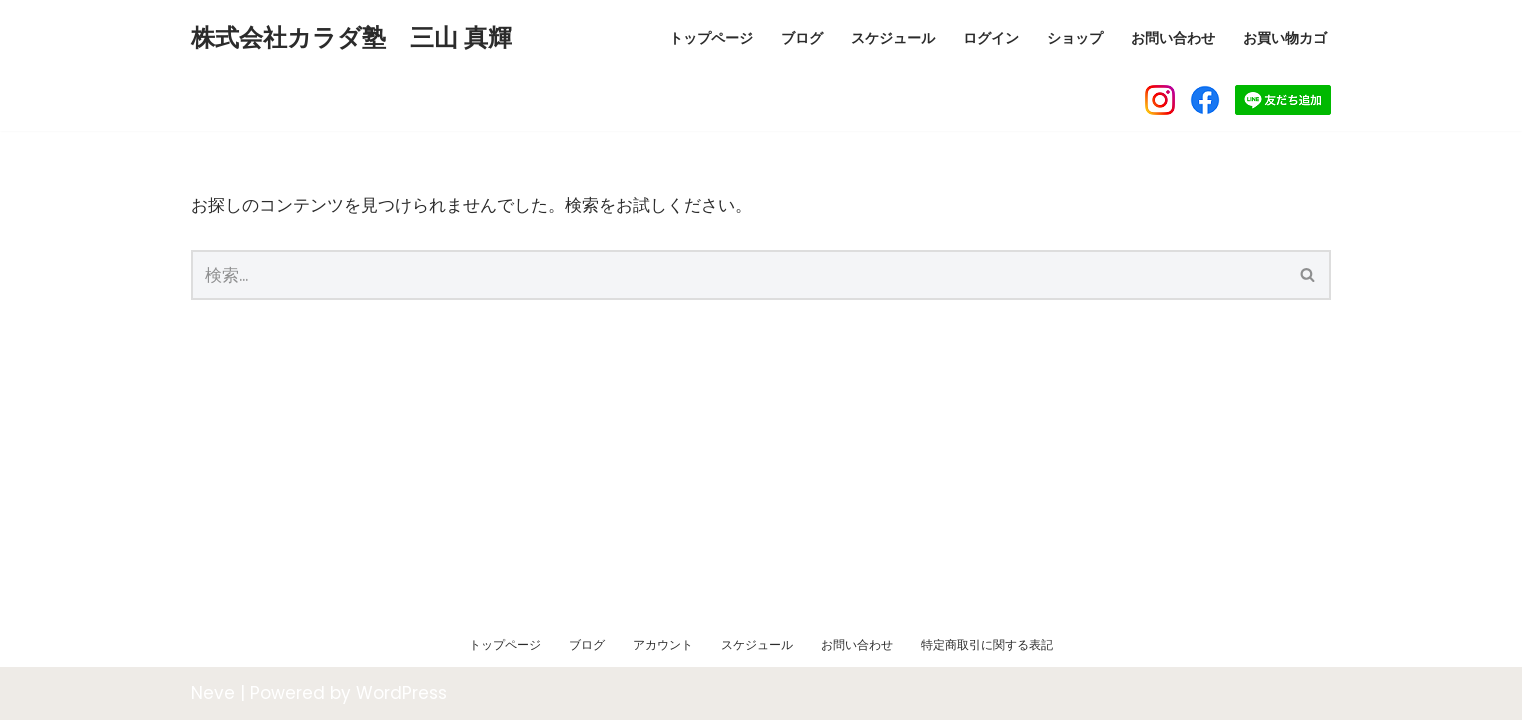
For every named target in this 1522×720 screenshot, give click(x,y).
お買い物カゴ (1285, 38)
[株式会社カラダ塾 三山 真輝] (351, 38)
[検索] (738, 275)
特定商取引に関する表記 (987, 645)
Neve (213, 693)
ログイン (991, 38)
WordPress (401, 693)
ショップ (1075, 38)
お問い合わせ (1173, 38)
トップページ (711, 38)
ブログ (802, 38)
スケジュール (893, 38)
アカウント (663, 645)
